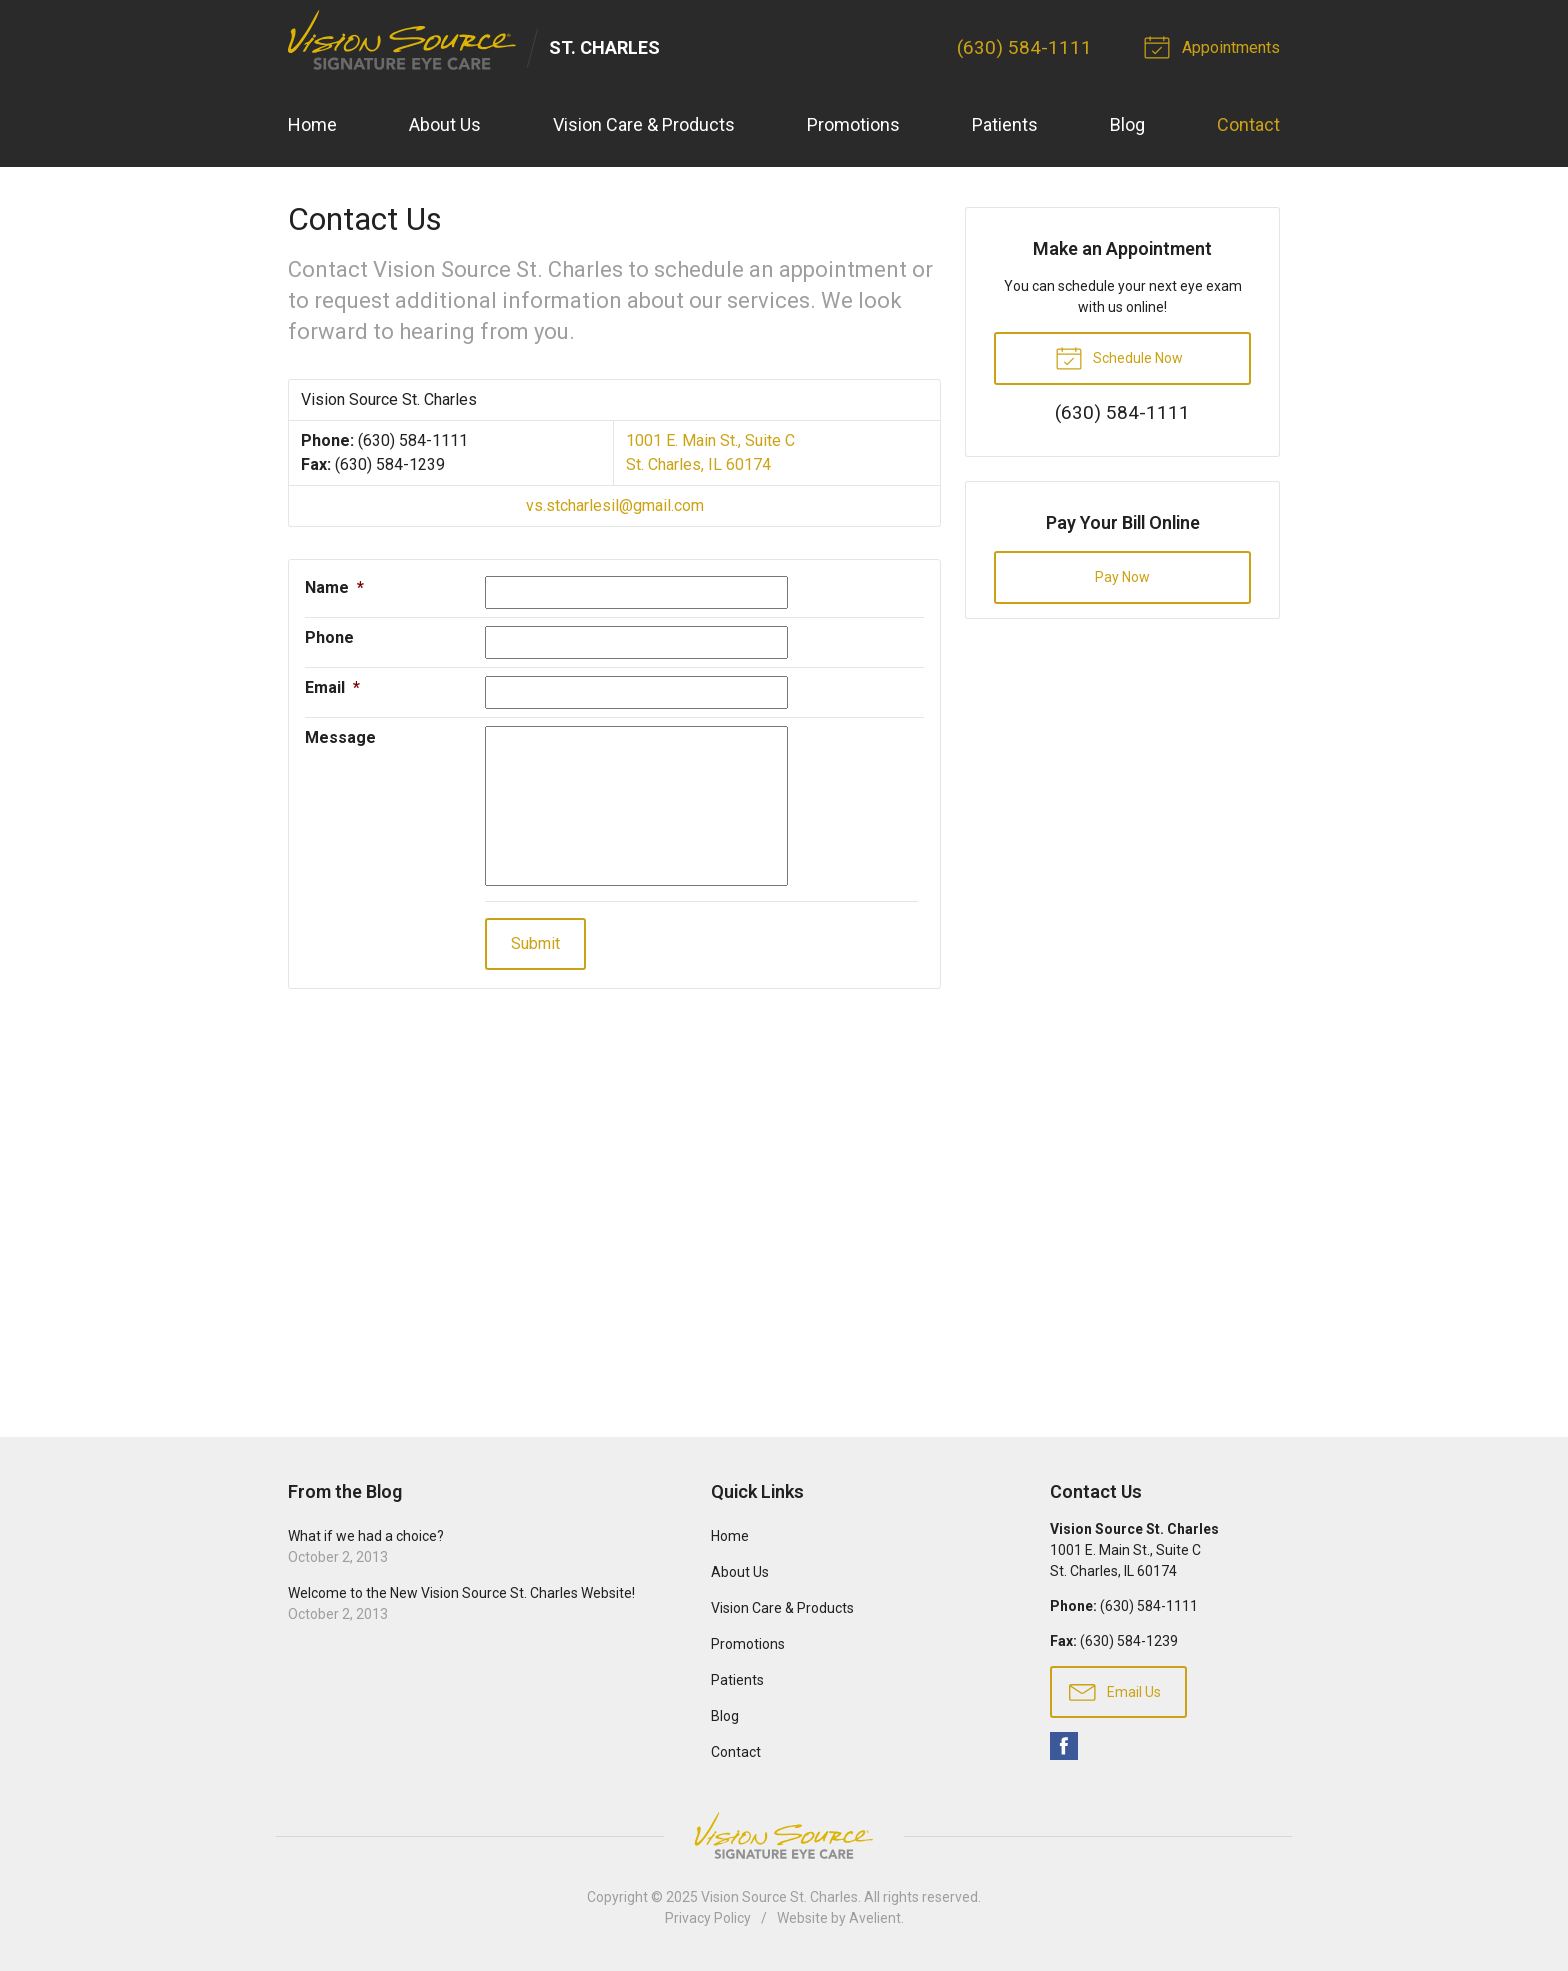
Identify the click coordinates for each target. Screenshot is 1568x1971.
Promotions (853, 125)
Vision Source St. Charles (779, 1897)
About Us (445, 125)
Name (334, 587)
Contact (1248, 125)
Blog (1127, 125)
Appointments (1215, 46)
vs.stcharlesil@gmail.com (615, 505)
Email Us (1115, 1691)
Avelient (875, 1918)
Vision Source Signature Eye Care (784, 1835)
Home (312, 125)
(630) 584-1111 (1024, 47)
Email (332, 687)
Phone (329, 637)
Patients (1005, 125)
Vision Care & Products (644, 125)
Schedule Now (1119, 357)
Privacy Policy (708, 1918)
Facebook (1064, 1746)
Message (340, 737)
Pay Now (1122, 577)
